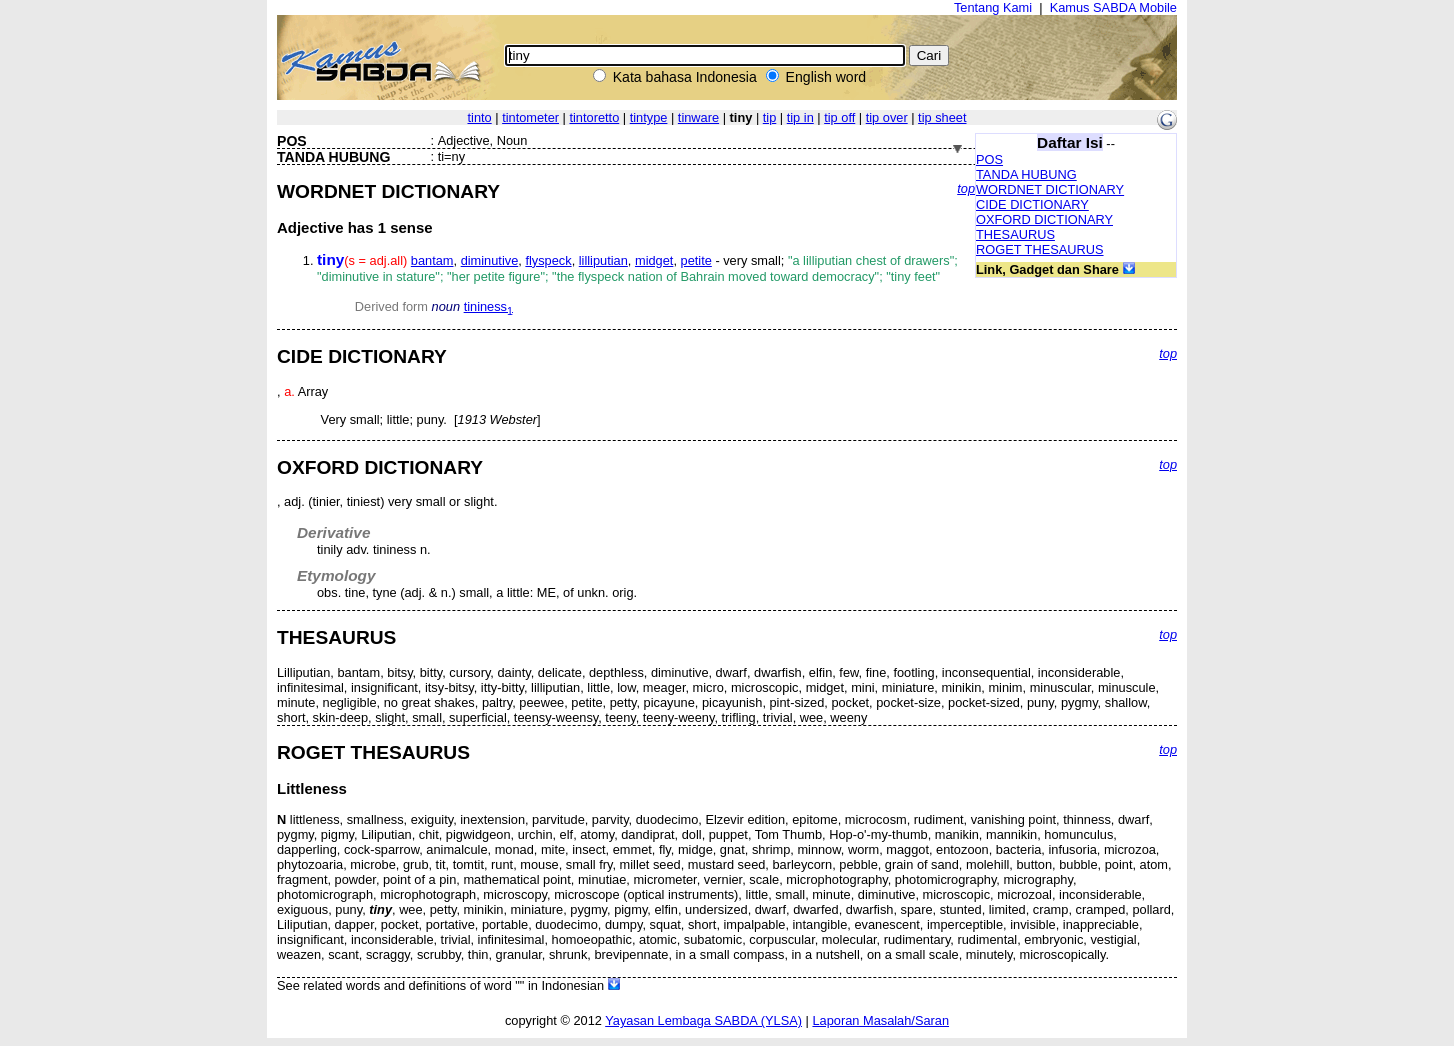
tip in (800, 117)
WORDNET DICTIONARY (1050, 189)
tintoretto (594, 117)
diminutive (490, 260)
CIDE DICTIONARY (1032, 204)
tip (770, 117)
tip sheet (942, 117)
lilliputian (603, 260)
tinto (479, 117)
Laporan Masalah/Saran (880, 1020)
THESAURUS (1015, 234)
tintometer (530, 117)
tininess (488, 306)
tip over (887, 117)
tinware (698, 117)
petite (696, 260)
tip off (839, 117)
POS (989, 159)
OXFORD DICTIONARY (1044, 219)
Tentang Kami (993, 7)
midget (654, 260)
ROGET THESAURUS (1040, 249)
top (966, 188)
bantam (432, 260)
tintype (649, 117)
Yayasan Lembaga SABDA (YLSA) (703, 1020)
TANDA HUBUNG (1026, 174)
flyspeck (548, 260)
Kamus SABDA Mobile (1113, 7)
